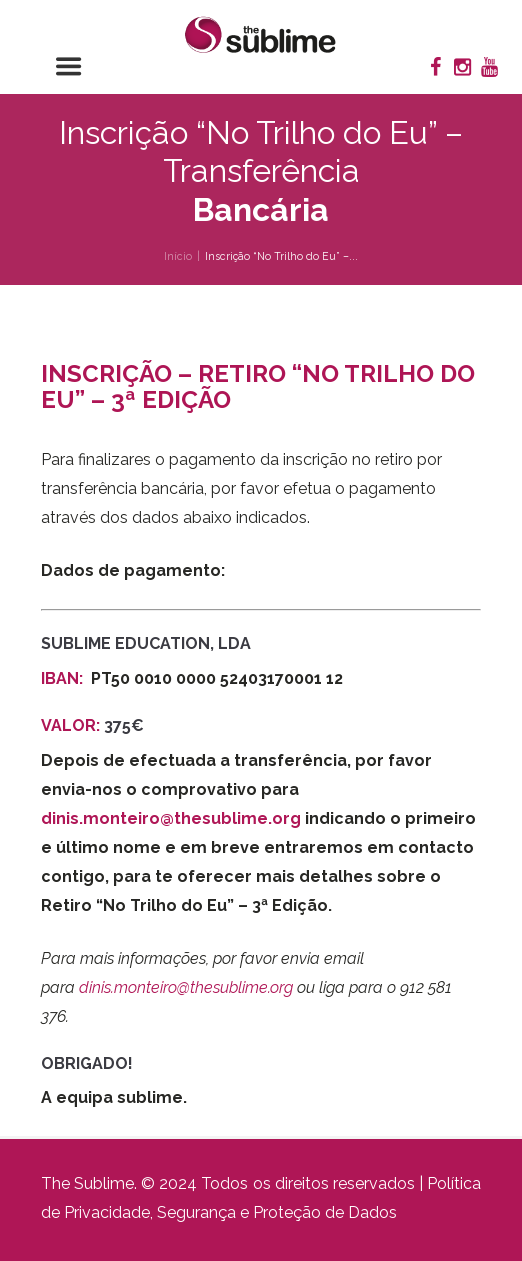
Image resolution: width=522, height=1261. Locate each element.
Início (178, 256)
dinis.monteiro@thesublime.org (171, 818)
